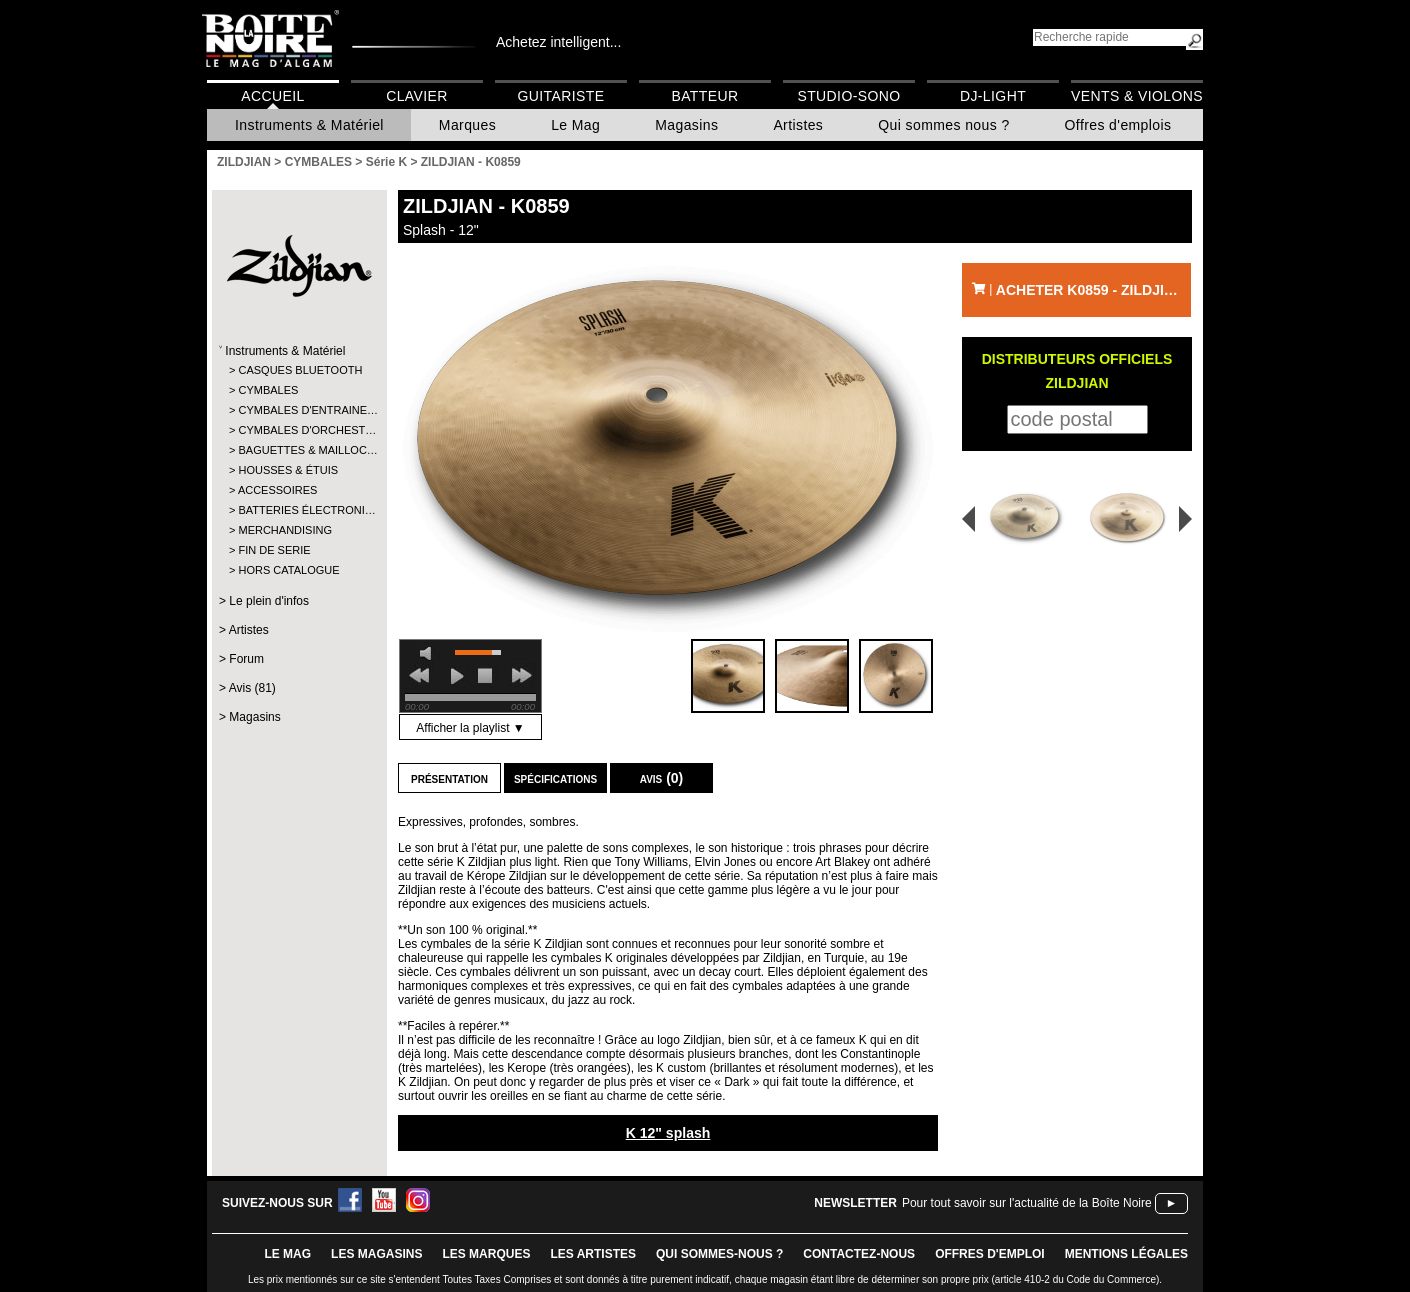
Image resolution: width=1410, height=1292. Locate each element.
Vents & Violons (1137, 96)
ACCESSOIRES (277, 490)
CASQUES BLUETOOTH (298, 370)
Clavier (417, 96)
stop (485, 676)
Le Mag (575, 125)
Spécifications (555, 778)
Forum (246, 659)
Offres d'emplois (1118, 125)
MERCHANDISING (285, 530)
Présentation (449, 778)
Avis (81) (252, 688)
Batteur (704, 96)
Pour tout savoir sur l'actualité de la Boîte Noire (1027, 1203)
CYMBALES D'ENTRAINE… (298, 410)
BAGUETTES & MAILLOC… (298, 450)
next (522, 676)
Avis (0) (662, 778)
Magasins (686, 125)
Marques (467, 125)
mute (429, 653)
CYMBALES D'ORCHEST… (298, 430)
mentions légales (1126, 1254)
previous (419, 676)
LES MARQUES (486, 1254)
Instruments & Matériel (309, 125)
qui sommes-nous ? (719, 1254)
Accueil (272, 96)
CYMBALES (268, 390)
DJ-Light (993, 96)
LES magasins (376, 1254)
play (457, 676)
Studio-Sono (848, 96)
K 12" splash (668, 1133)
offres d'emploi (990, 1254)
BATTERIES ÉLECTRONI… (298, 510)
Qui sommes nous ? (943, 125)
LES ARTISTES (593, 1254)
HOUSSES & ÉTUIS (288, 470)
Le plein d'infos (269, 601)
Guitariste (561, 96)
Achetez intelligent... (558, 42)
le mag (287, 1254)
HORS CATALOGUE (288, 570)
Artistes (798, 125)
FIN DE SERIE (274, 550)
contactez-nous (859, 1254)
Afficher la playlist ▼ (470, 728)
